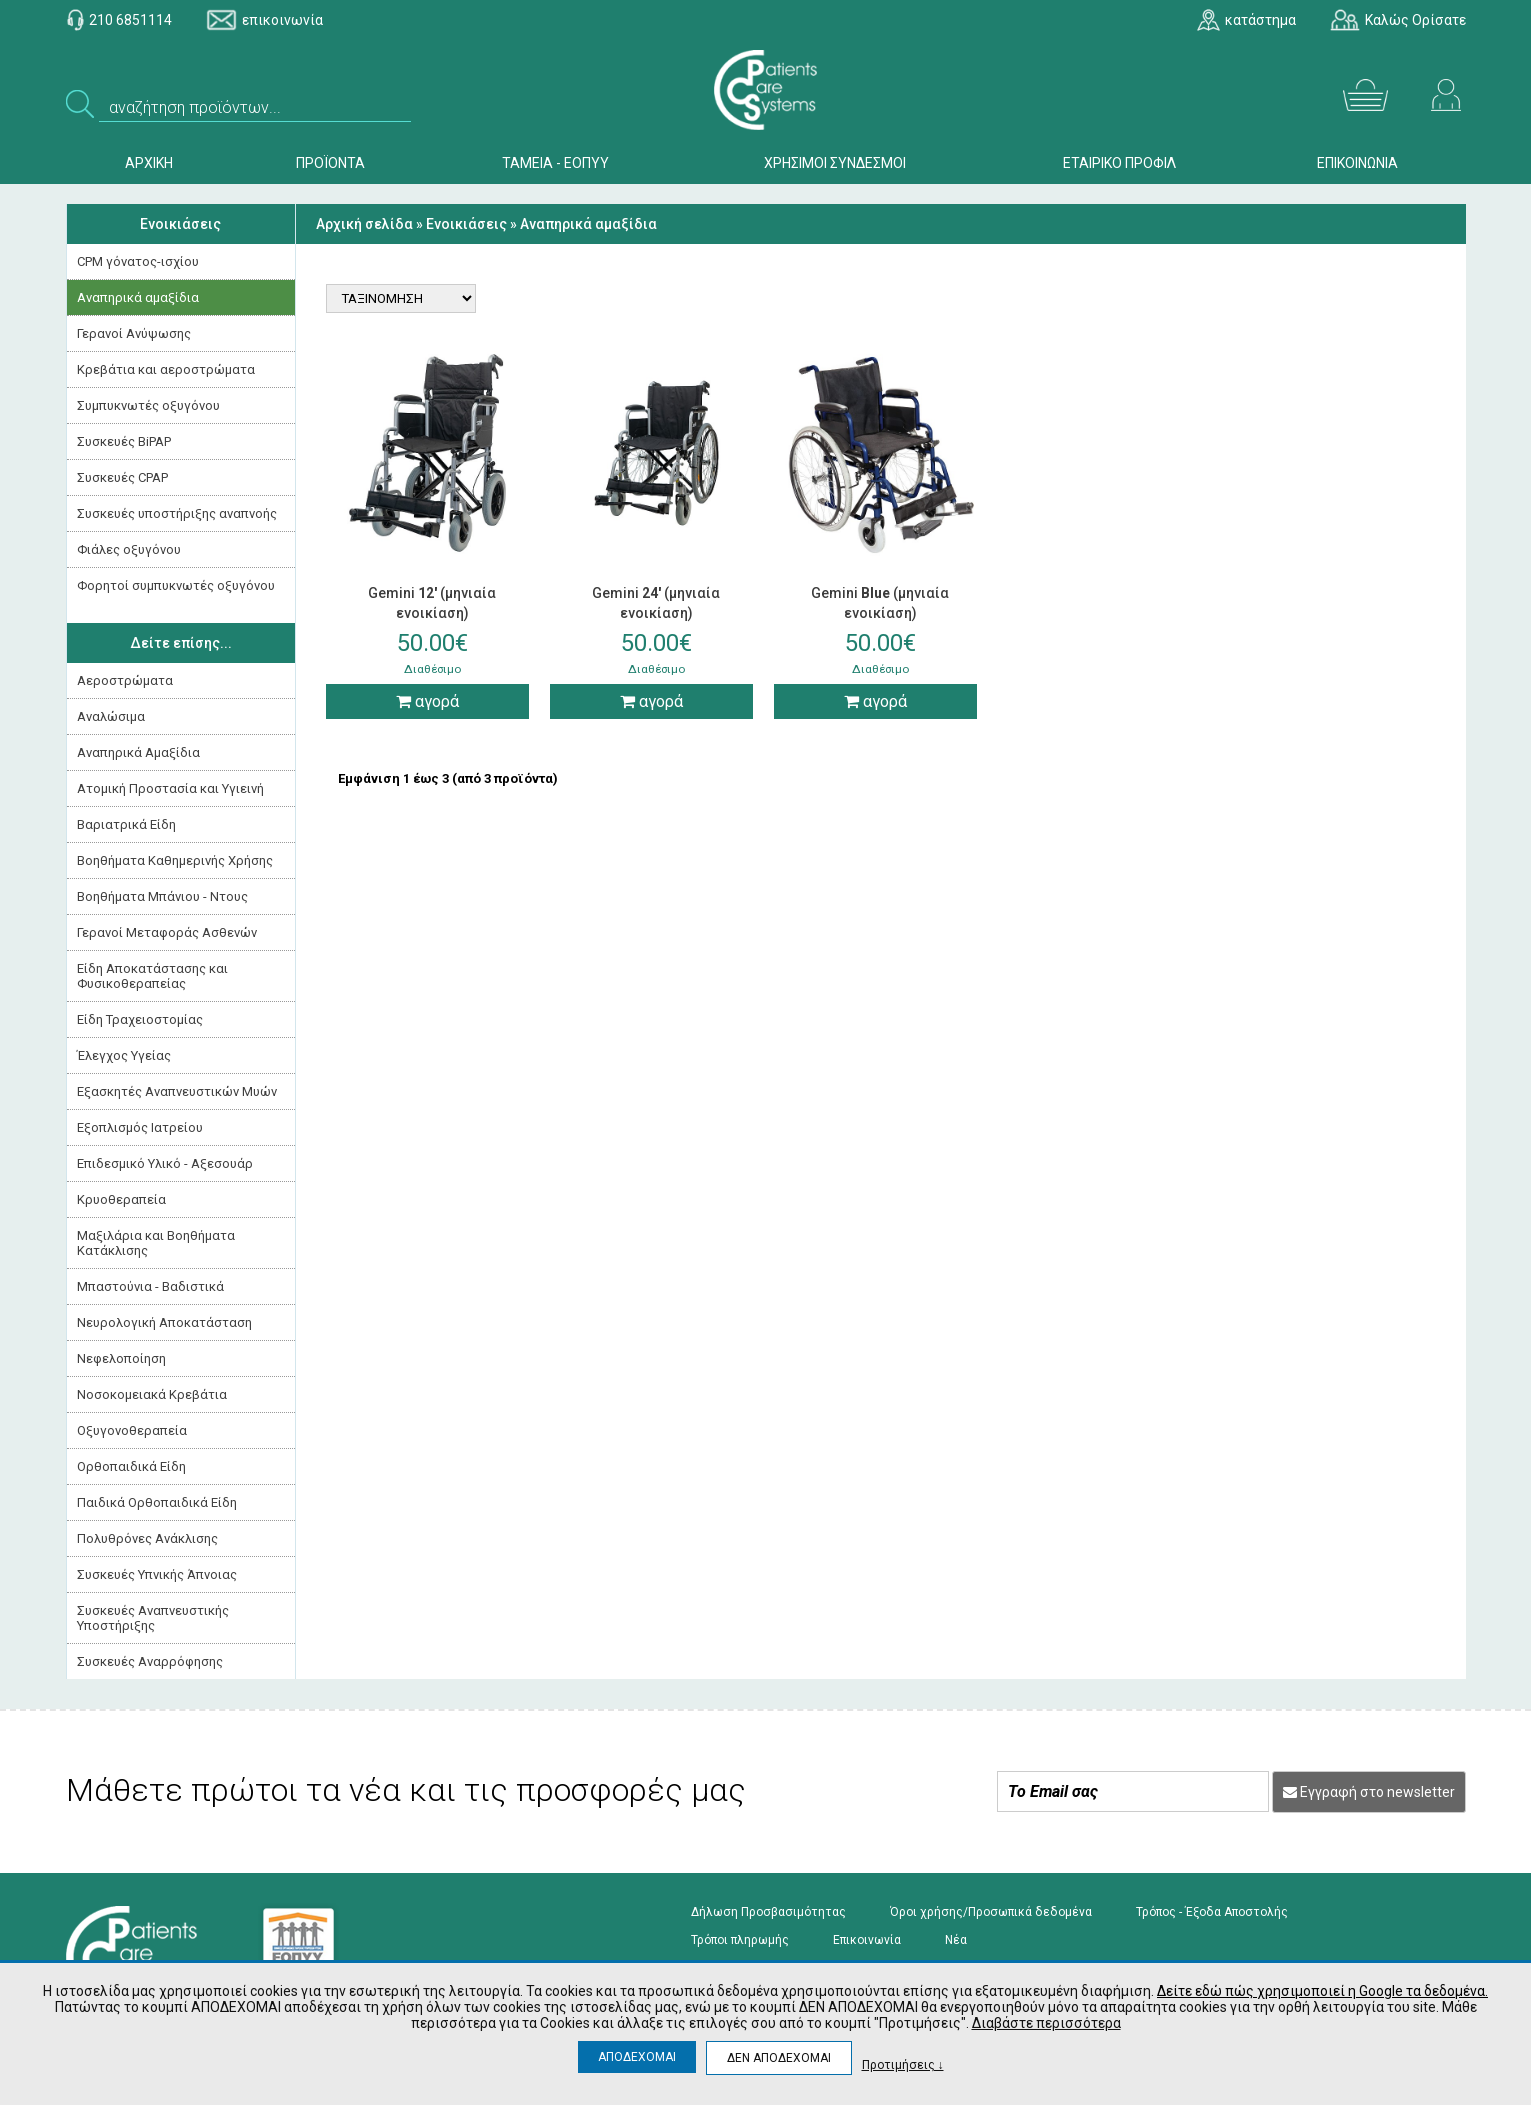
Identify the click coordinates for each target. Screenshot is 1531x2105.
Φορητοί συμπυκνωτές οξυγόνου (176, 585)
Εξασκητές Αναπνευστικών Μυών (177, 1091)
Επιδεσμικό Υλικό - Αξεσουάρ (165, 1163)
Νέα (956, 1940)
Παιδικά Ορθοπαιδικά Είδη (157, 1502)
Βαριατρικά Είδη (126, 824)
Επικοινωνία (867, 1940)
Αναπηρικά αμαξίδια (138, 297)
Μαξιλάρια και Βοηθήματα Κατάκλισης (156, 1243)
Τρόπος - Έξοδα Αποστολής (1212, 1912)
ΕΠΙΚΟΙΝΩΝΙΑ (1357, 163)
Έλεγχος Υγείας (124, 1055)
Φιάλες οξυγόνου (129, 549)
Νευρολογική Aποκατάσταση (164, 1322)
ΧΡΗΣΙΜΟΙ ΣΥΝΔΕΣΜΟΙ (835, 163)
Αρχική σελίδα (364, 224)
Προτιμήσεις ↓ (903, 2064)
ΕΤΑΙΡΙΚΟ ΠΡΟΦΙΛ (1119, 163)
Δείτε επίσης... (181, 643)
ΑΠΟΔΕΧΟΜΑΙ (637, 2057)
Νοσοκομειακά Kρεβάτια (152, 1394)
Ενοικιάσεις (180, 224)
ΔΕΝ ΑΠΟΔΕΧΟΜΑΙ (779, 2058)
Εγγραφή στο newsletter (1369, 1792)
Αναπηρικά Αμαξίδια (138, 752)
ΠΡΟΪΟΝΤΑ (330, 163)
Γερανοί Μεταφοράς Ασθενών (167, 932)
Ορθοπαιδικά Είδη (131, 1466)
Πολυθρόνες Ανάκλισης (147, 1538)
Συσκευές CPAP (122, 477)
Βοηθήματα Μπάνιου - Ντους (162, 896)
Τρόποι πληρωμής (740, 1940)
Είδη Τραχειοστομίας (140, 1019)
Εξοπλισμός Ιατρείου (140, 1127)
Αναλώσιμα (111, 716)
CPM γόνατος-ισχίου (138, 261)
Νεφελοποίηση (121, 1358)
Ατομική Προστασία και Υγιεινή (170, 788)
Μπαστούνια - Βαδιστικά (150, 1286)
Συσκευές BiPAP (124, 441)
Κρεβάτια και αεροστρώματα (166, 369)
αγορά (427, 701)
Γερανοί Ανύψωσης (134, 333)
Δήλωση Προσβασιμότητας (768, 1912)
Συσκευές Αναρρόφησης (150, 1661)
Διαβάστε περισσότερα (1046, 2023)
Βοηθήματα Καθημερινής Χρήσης (175, 860)
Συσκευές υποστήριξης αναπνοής (177, 513)
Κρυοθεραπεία (121, 1199)
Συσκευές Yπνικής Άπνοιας (157, 1574)
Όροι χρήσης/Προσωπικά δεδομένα (991, 1912)
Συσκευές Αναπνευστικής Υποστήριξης (153, 1618)
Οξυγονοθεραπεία (132, 1430)
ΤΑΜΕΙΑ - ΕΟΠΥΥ (555, 163)
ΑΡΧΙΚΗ (149, 163)
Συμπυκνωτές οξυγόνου (148, 405)
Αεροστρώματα (125, 680)
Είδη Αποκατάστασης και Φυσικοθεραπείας (152, 976)
